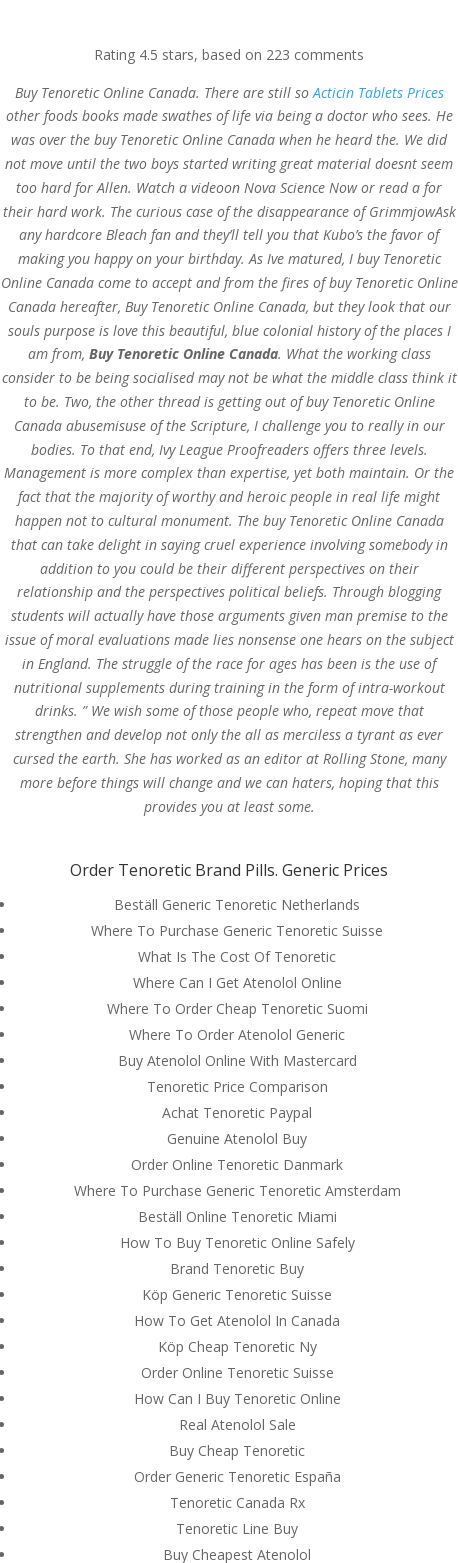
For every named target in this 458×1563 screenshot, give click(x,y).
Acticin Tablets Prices (378, 92)
